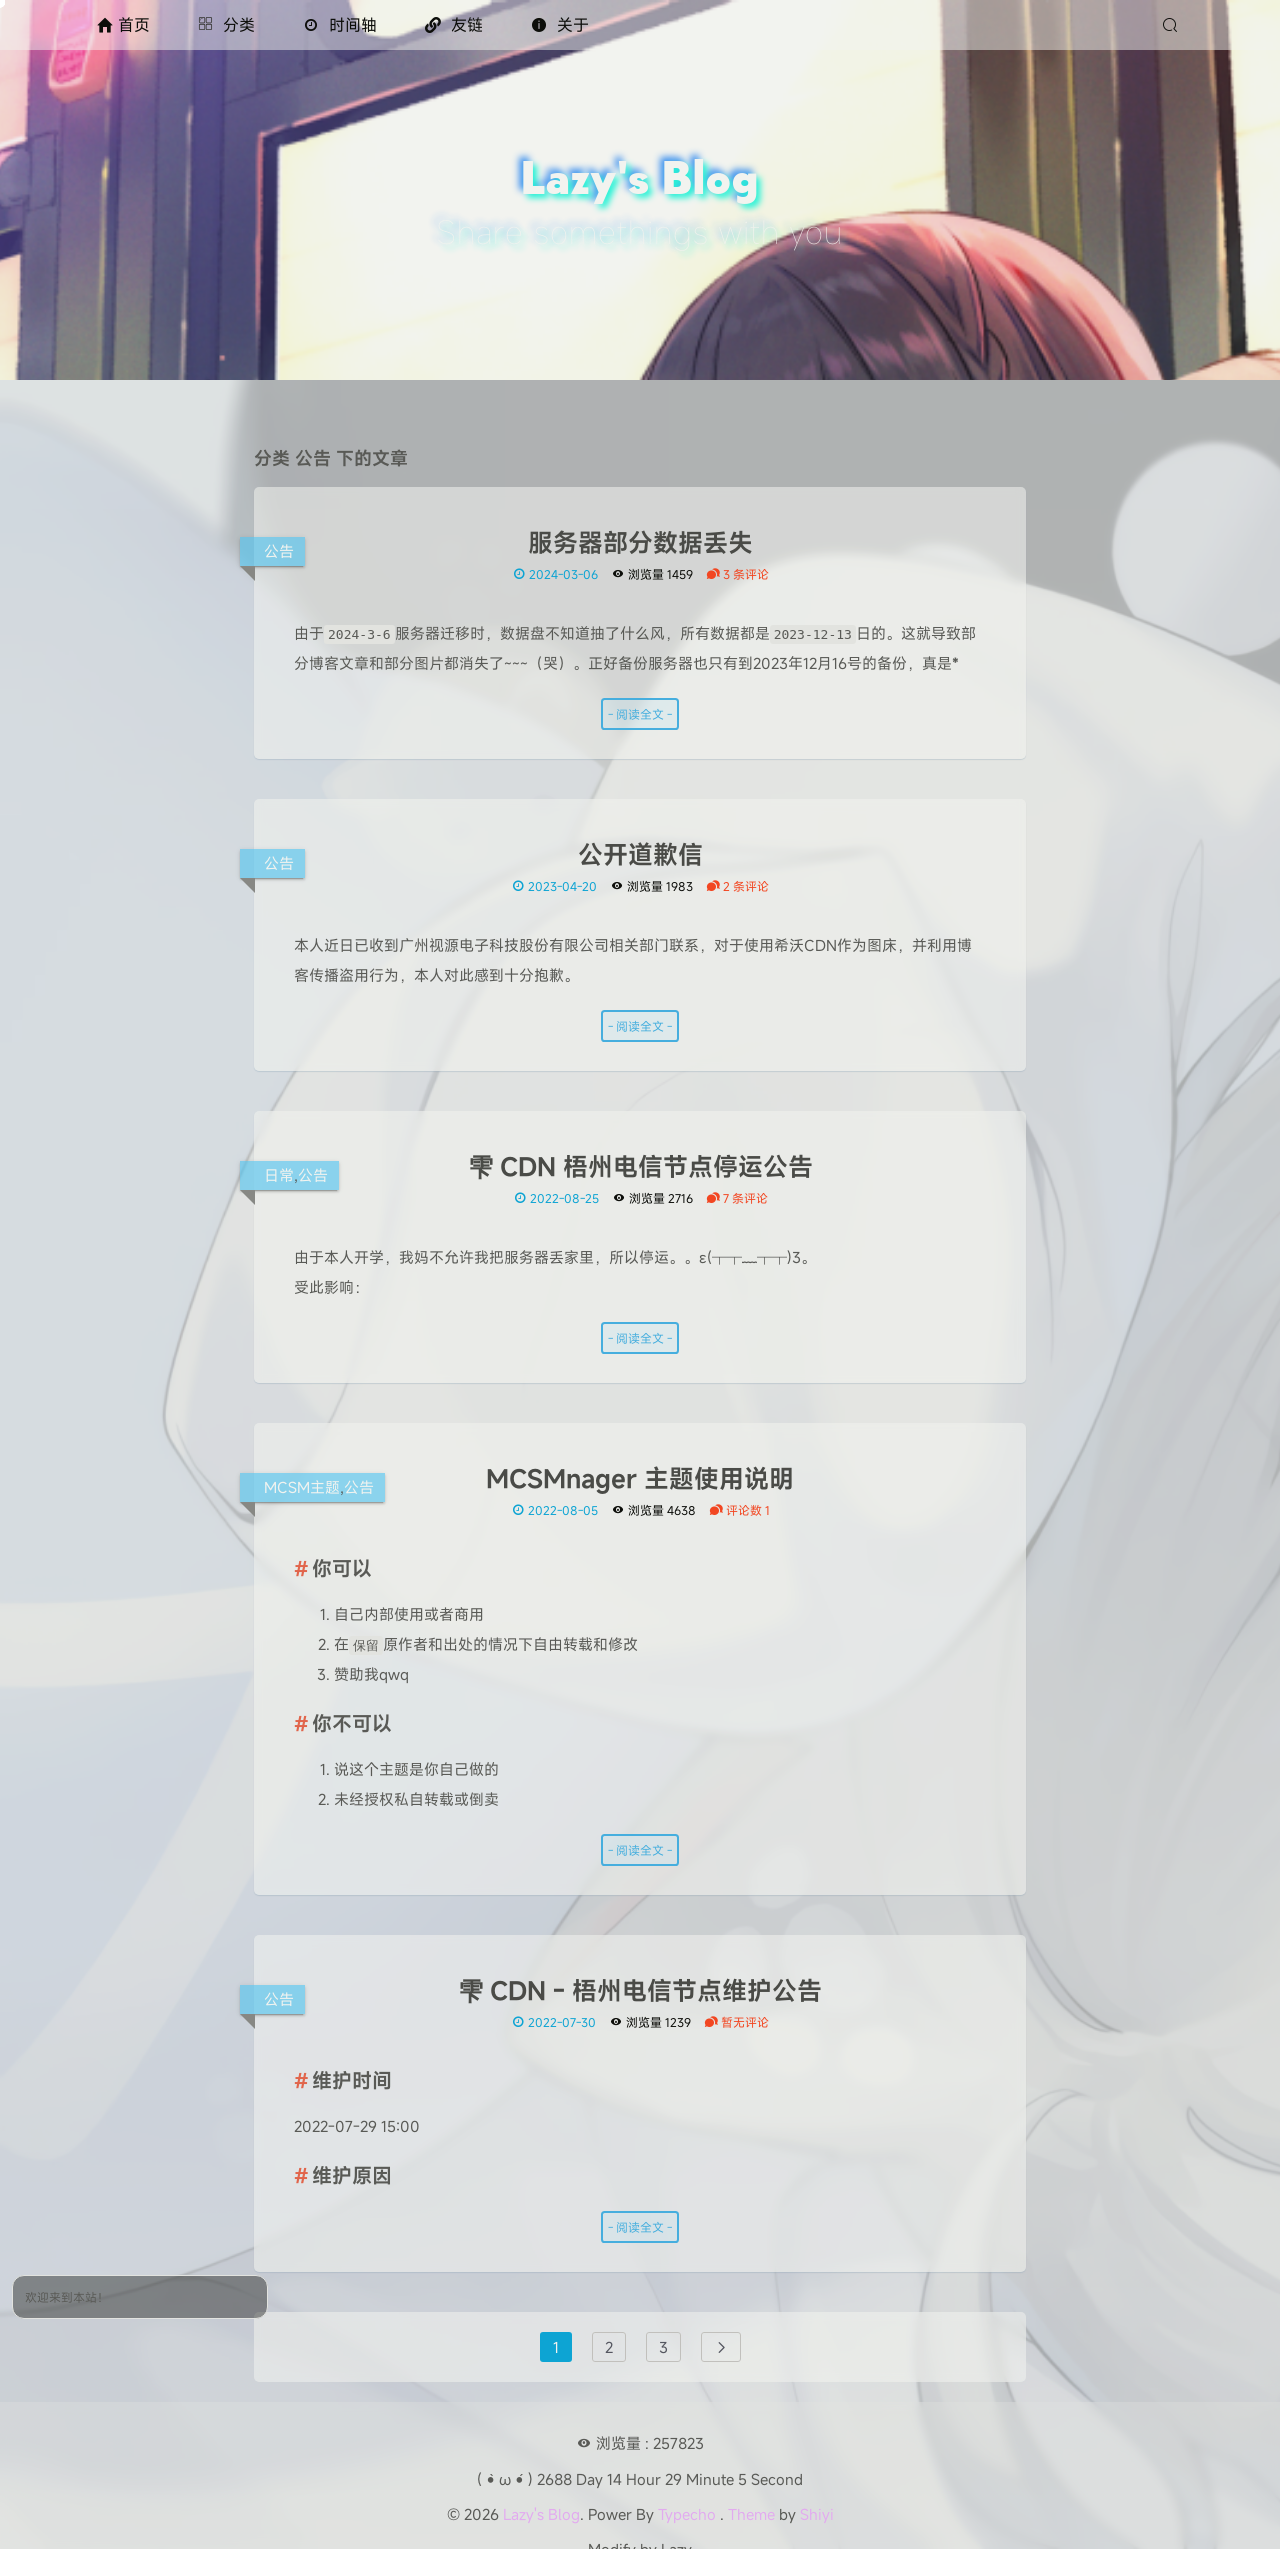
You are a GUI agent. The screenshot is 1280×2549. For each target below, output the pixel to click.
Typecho (687, 2514)
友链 (454, 25)
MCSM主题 (302, 1487)
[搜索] (1172, 25)
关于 (560, 25)
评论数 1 (739, 1510)
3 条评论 (737, 574)
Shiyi (817, 2514)
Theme (751, 2514)
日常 (279, 1175)
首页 (123, 25)
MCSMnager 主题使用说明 (640, 1479)
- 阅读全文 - (640, 714)
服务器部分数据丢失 (640, 543)
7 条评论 (737, 1198)
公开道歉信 (640, 855)
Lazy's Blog (541, 2514)
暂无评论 (736, 2022)
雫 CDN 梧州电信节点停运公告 (640, 1167)
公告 (279, 551)
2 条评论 (737, 886)
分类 (226, 25)
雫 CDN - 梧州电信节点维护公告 (640, 1991)
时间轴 (340, 25)
